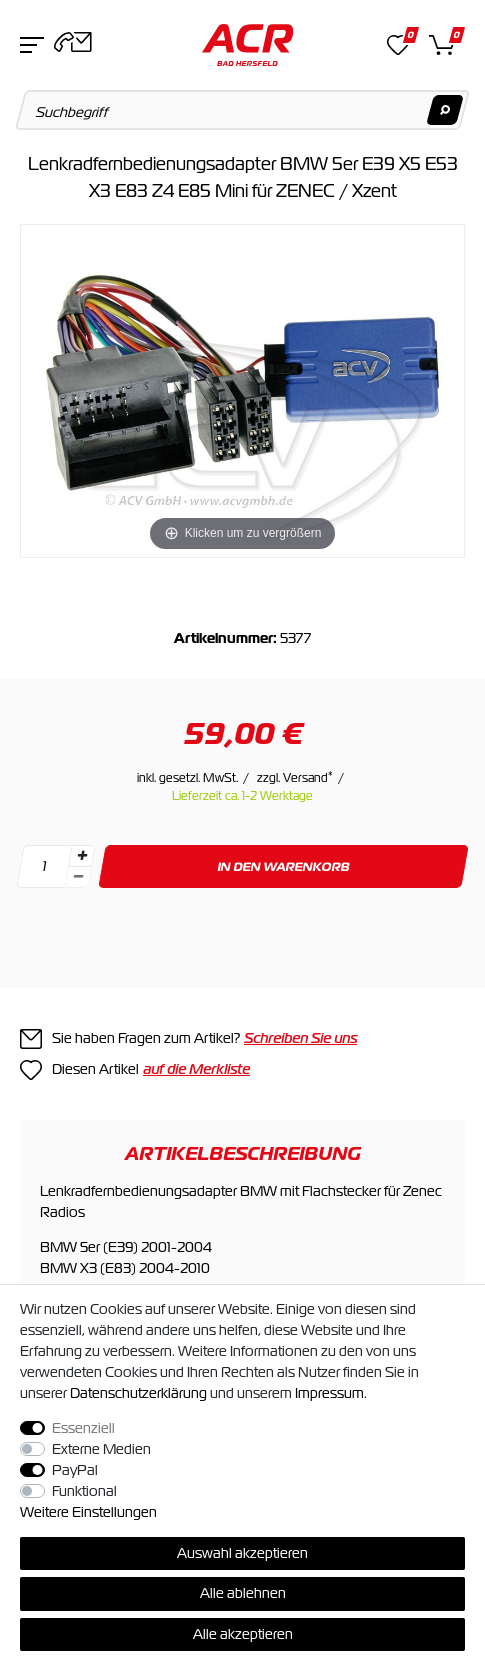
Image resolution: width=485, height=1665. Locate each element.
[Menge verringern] (78, 877)
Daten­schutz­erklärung (138, 1393)
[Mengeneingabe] (44, 866)
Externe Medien (101, 1449)
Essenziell (83, 1428)
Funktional (84, 1491)
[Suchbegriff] (243, 110)
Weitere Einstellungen (88, 1512)
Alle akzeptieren (243, 1634)
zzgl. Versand (295, 778)
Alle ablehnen (243, 1593)
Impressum (329, 1393)
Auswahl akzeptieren (242, 1553)
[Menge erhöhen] (82, 856)
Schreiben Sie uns (300, 1038)
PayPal (75, 1470)
